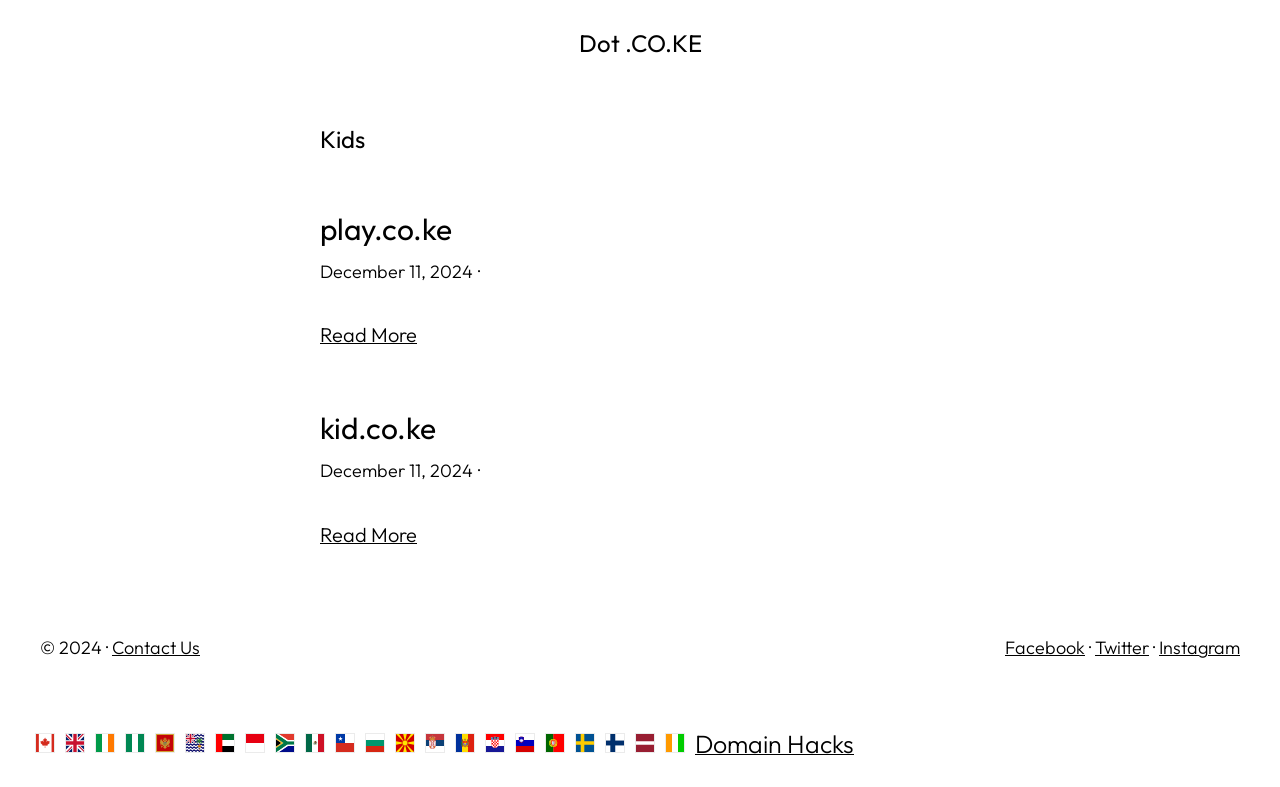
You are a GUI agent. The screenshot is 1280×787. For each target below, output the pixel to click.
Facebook (1045, 647)
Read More (368, 334)
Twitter (1122, 647)
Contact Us (156, 647)
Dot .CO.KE (640, 43)
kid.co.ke (378, 428)
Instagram (1199, 647)
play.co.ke (386, 229)
